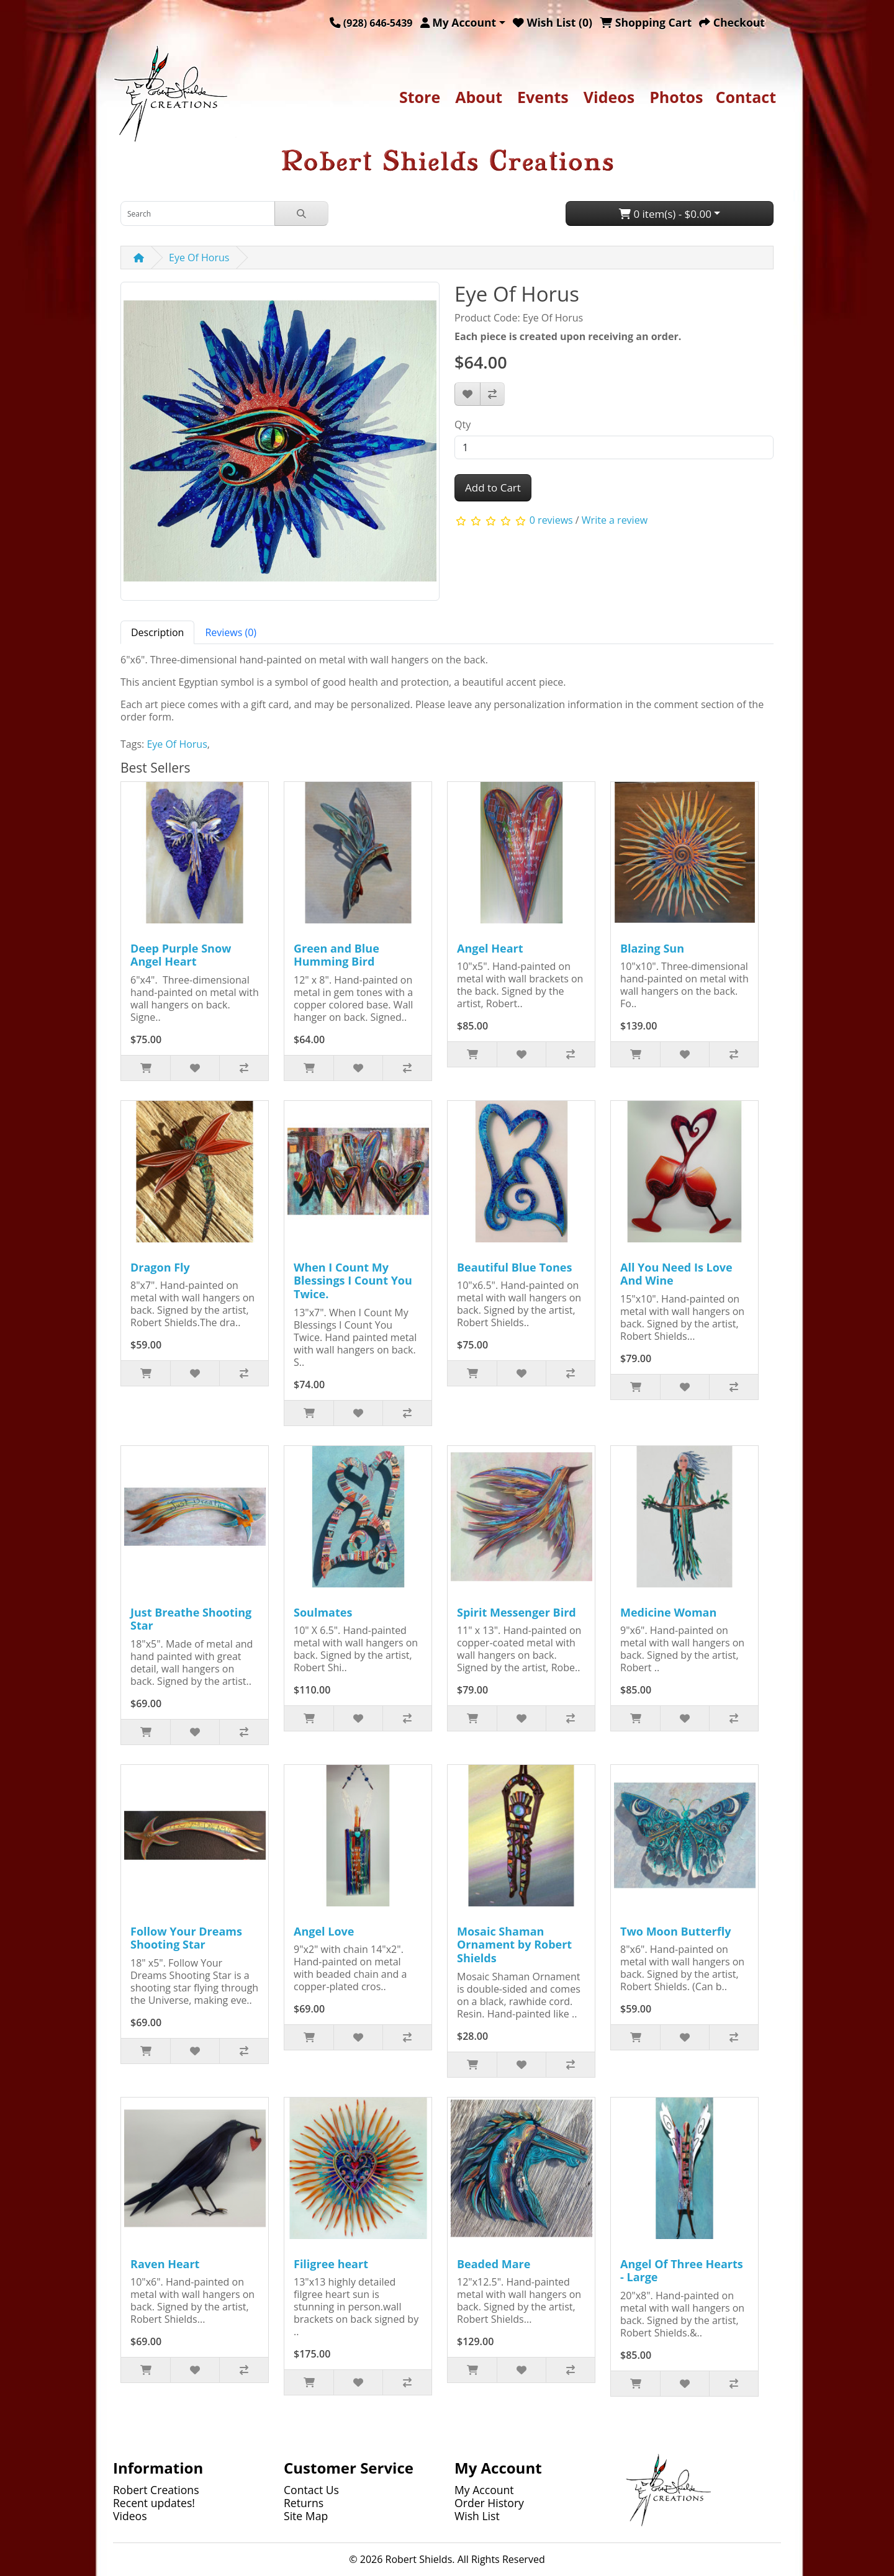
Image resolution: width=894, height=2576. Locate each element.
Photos (676, 96)
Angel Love (324, 1931)
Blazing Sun (652, 948)
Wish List (477, 2515)
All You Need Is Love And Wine (676, 1274)
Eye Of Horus (199, 257)
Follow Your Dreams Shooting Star (186, 1938)
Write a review (615, 520)
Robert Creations (156, 2489)
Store (419, 96)
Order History (489, 2502)
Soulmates (323, 1612)
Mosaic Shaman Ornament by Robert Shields (514, 1944)
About (478, 96)
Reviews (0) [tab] (230, 632)
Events (543, 96)
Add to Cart (493, 487)
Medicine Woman (668, 1612)
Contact (746, 96)
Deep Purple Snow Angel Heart (180, 955)
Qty (462, 424)
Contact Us (311, 2489)
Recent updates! (154, 2502)
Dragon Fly (160, 1267)
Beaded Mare (493, 2263)
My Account (484, 2489)
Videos (609, 96)
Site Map (306, 2515)
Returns (303, 2502)
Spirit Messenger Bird (516, 1612)
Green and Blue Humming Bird (336, 955)
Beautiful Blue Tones (514, 1267)
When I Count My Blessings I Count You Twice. (353, 1280)
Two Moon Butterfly (675, 1931)
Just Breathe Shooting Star (190, 1619)
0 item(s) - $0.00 (665, 214)
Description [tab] (157, 632)
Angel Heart (490, 948)
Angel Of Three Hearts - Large (681, 2270)
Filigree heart (331, 2263)
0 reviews (551, 520)
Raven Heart (164, 2263)
